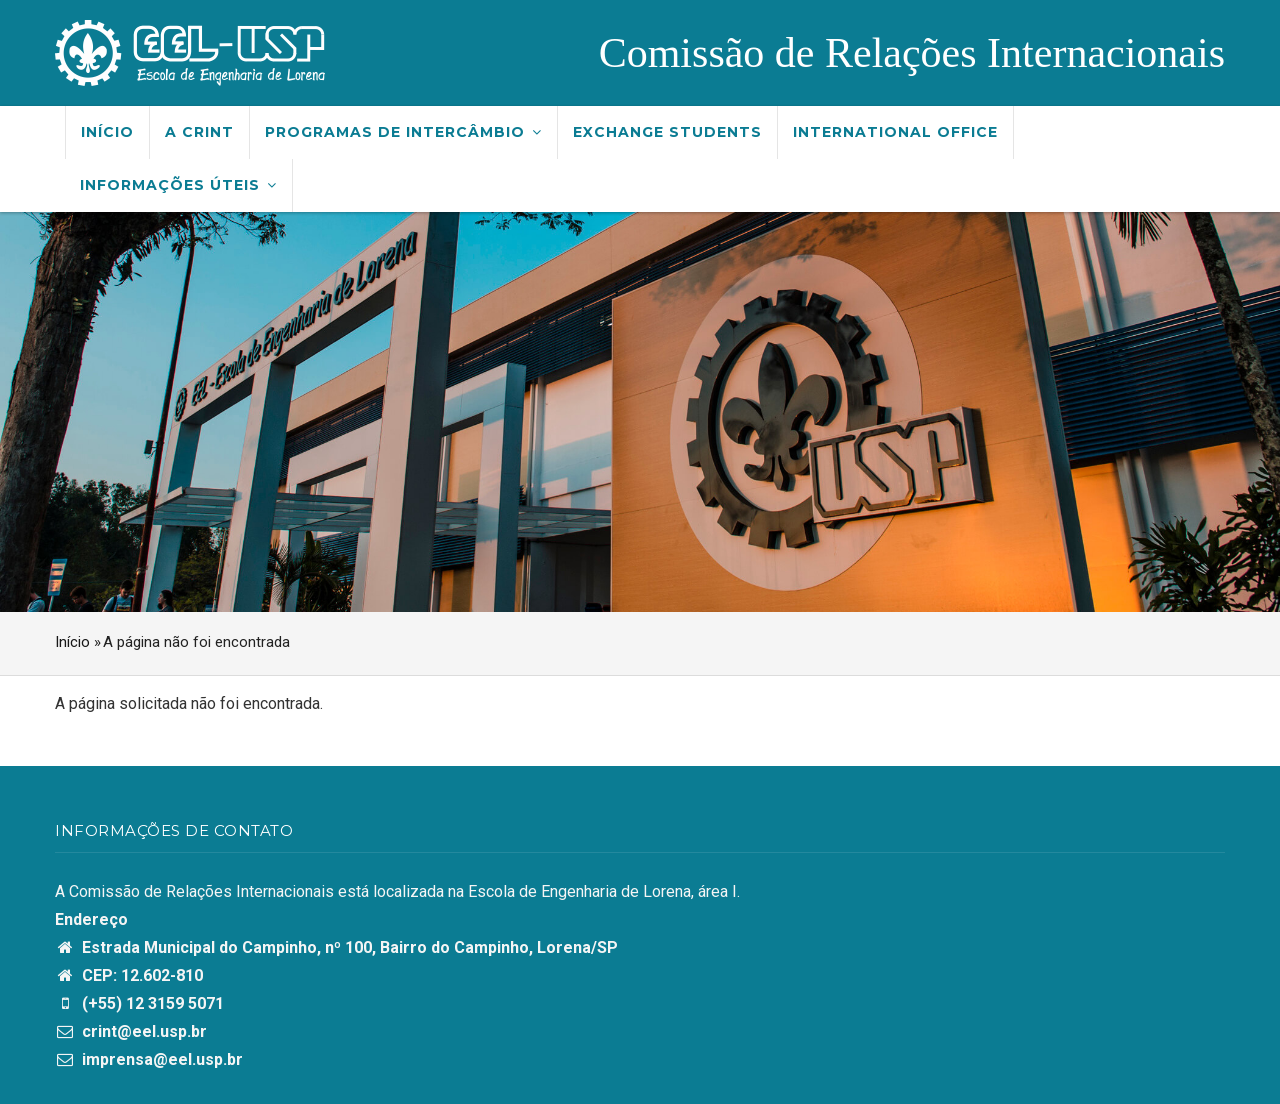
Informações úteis (178, 185)
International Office (895, 132)
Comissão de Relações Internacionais (912, 53)
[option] (640, 412)
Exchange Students (667, 132)
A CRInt (199, 132)
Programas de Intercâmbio (403, 132)
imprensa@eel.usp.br (149, 1059)
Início (107, 132)
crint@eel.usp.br (131, 1031)
